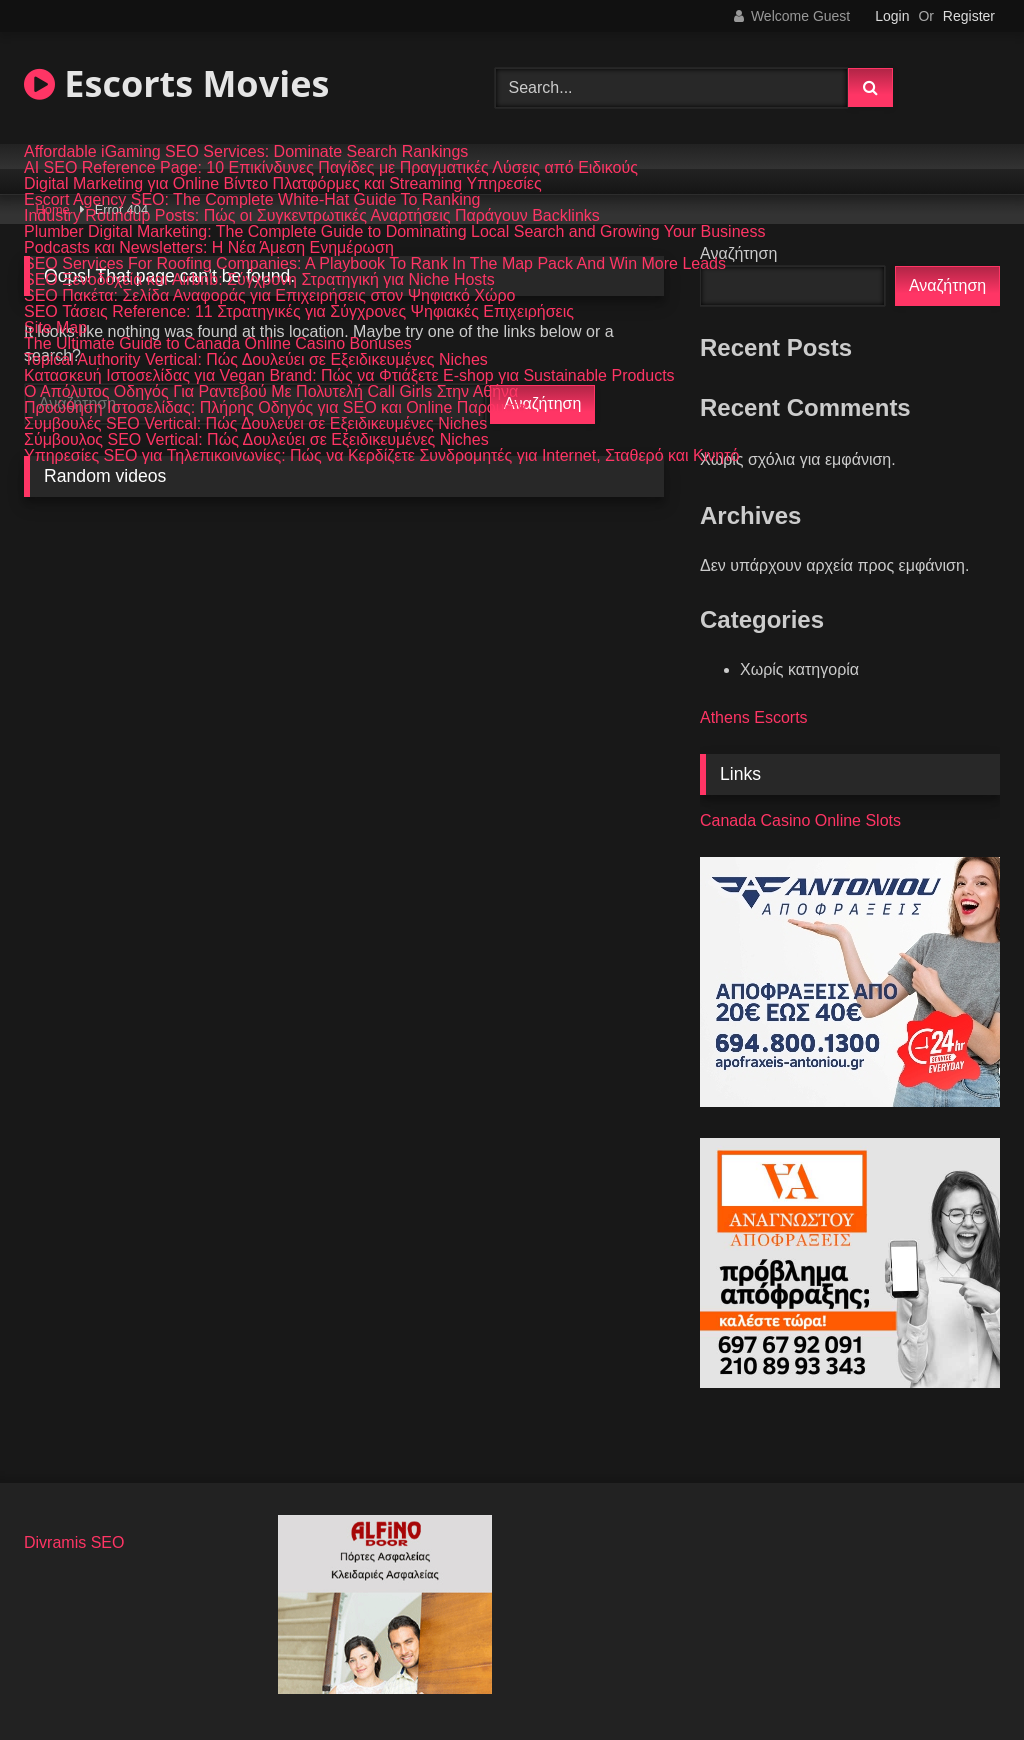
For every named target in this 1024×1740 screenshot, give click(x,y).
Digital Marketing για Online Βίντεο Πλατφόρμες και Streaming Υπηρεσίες (283, 184)
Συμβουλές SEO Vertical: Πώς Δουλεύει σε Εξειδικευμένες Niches (255, 424)
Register (969, 16)
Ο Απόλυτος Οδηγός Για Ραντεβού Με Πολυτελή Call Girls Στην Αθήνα (271, 392)
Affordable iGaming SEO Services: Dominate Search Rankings (246, 152)
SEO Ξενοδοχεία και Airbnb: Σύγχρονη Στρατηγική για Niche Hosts (259, 280)
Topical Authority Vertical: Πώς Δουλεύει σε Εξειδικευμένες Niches (256, 360)
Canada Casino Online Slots (800, 820)
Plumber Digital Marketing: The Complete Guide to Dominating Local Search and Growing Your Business (394, 232)
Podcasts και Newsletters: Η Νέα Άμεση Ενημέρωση (209, 248)
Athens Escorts (754, 717)
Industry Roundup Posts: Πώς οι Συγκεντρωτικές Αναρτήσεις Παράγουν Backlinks (312, 216)
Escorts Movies (176, 83)
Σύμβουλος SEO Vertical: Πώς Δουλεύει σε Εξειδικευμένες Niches (256, 440)
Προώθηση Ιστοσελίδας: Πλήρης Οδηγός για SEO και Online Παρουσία (275, 408)
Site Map (55, 328)
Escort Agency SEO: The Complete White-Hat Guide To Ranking (252, 200)
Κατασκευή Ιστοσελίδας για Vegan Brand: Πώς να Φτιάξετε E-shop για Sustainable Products (349, 376)
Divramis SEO (74, 1542)
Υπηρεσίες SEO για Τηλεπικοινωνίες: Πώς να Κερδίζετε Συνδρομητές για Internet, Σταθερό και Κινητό (381, 456)
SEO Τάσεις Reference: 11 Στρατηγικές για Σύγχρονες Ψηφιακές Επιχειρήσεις (299, 312)
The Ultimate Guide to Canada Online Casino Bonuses (218, 344)
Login (892, 16)
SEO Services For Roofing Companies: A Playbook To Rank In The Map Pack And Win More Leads (375, 264)
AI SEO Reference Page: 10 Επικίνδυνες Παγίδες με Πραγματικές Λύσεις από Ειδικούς (331, 168)
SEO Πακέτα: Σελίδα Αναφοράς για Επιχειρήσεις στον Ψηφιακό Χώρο (270, 296)
